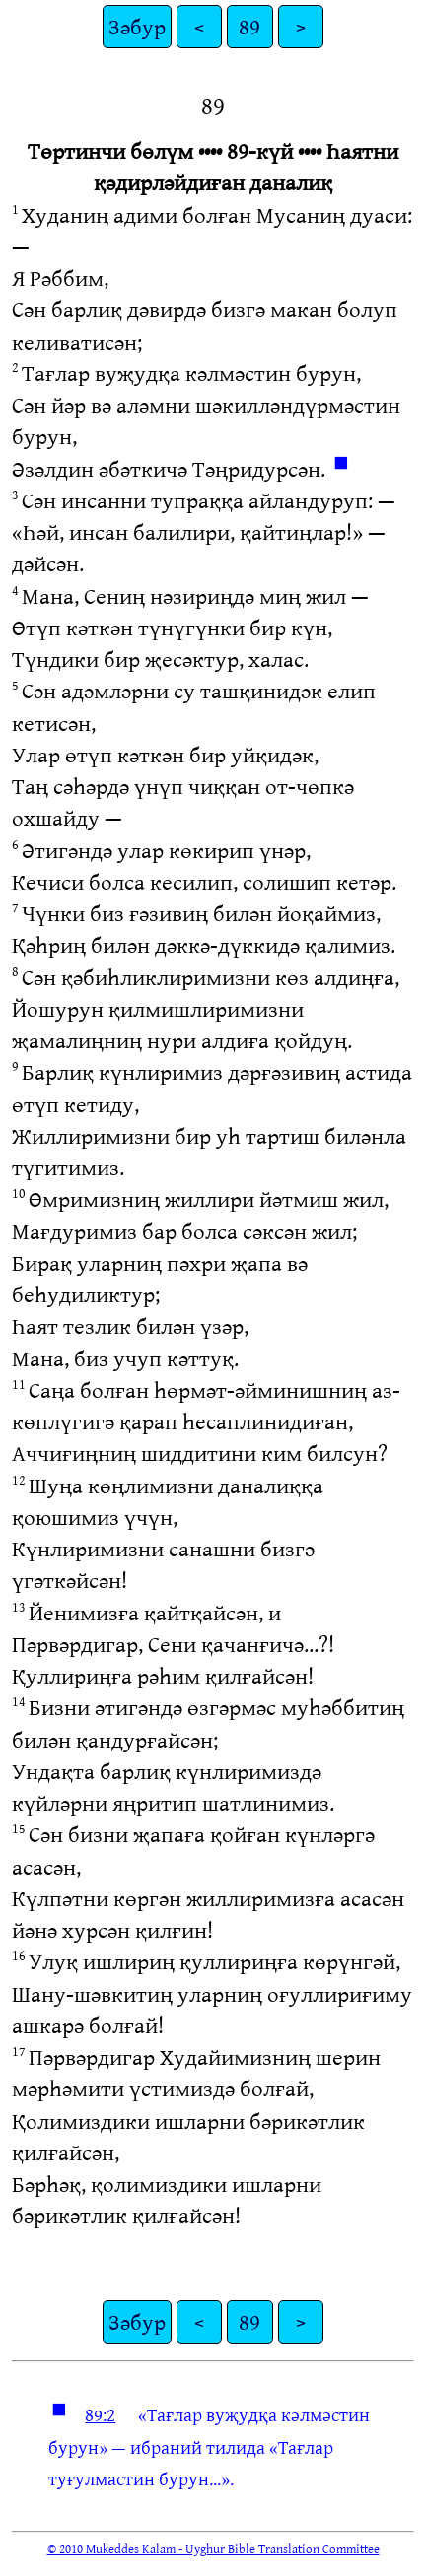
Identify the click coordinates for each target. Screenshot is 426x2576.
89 (249, 26)
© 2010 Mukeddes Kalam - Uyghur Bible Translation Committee (213, 2548)
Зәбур (137, 26)
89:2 (100, 2414)
